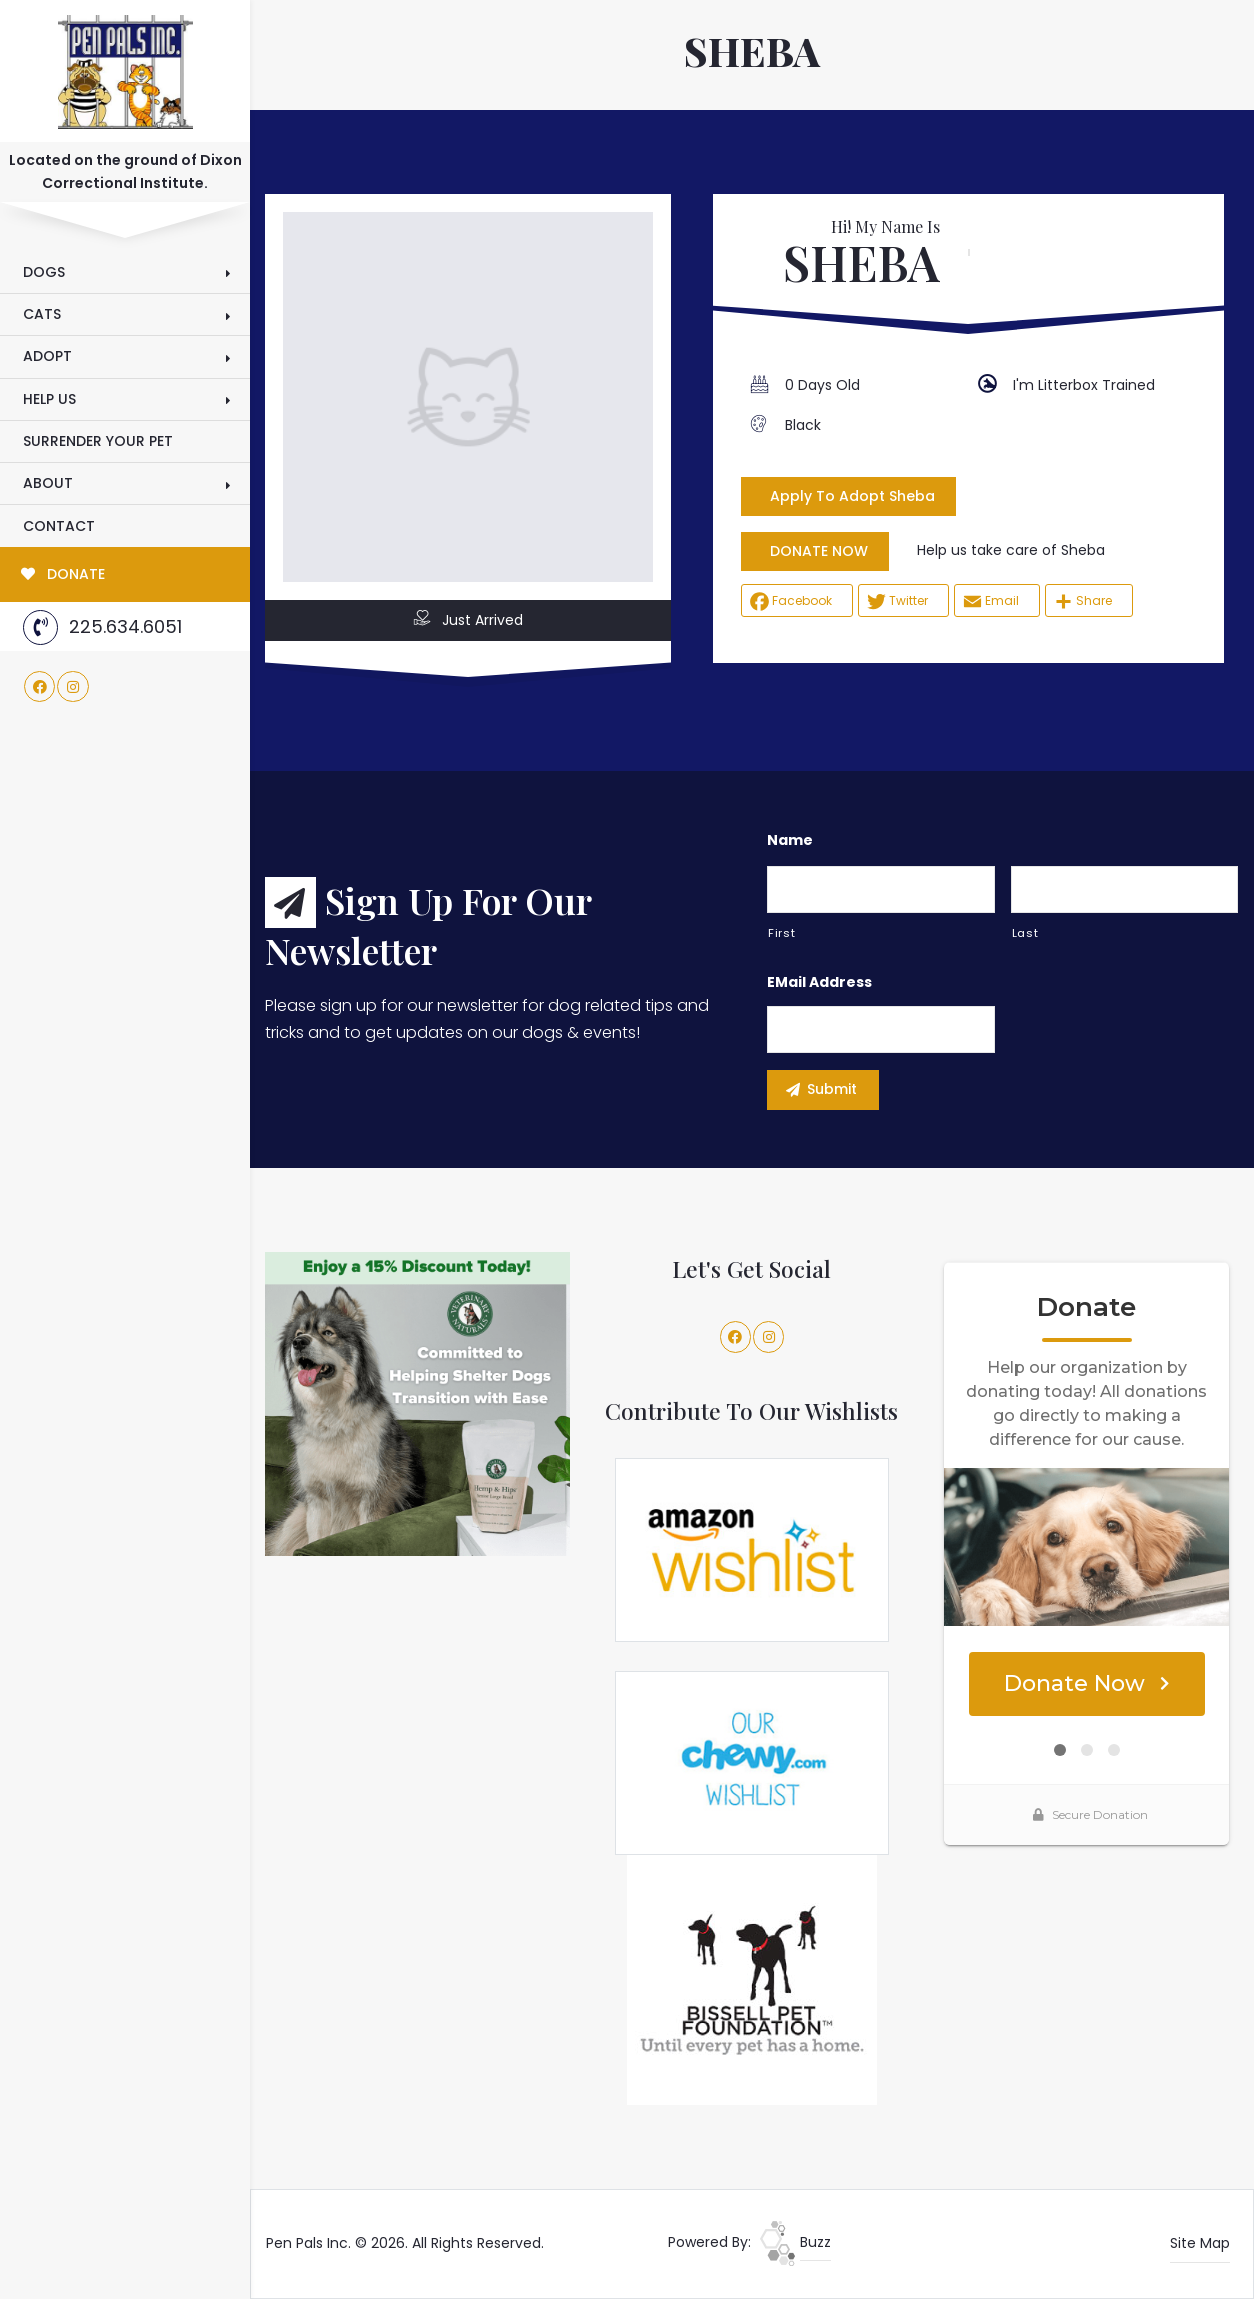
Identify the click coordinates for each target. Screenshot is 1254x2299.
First (781, 933)
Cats (42, 314)
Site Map (1200, 2243)
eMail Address (819, 982)
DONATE (63, 574)
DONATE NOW (819, 551)
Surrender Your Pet (98, 441)
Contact (59, 526)
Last (1025, 933)
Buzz (795, 2242)
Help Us (49, 399)
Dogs (44, 272)
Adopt (47, 356)
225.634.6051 (102, 627)
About (48, 483)
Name (790, 840)
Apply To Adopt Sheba (852, 496)
